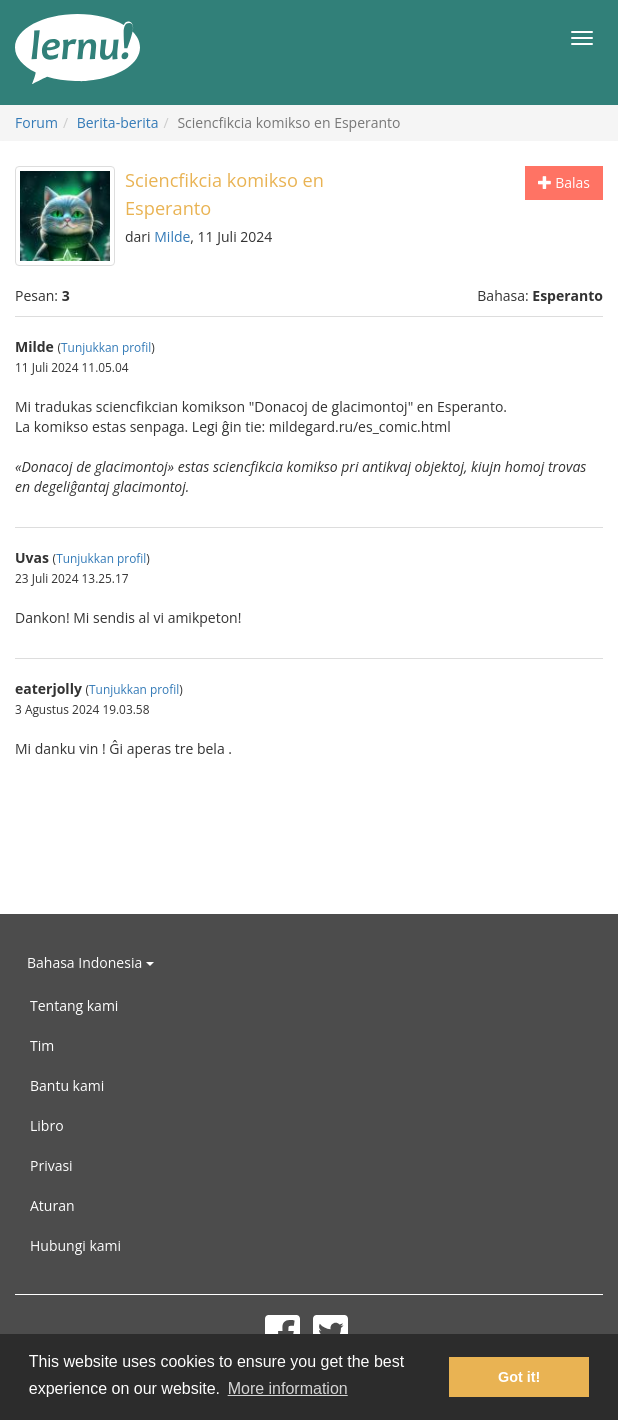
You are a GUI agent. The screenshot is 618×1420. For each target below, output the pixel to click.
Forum (36, 122)
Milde (172, 236)
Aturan (52, 1205)
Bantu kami (67, 1085)
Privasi (51, 1165)
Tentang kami (74, 1005)
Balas (564, 182)
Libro (47, 1125)
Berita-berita (118, 122)
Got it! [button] (519, 1377)
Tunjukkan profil (106, 347)
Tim (42, 1045)
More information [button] (288, 1388)
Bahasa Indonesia (90, 962)
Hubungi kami (75, 1245)
